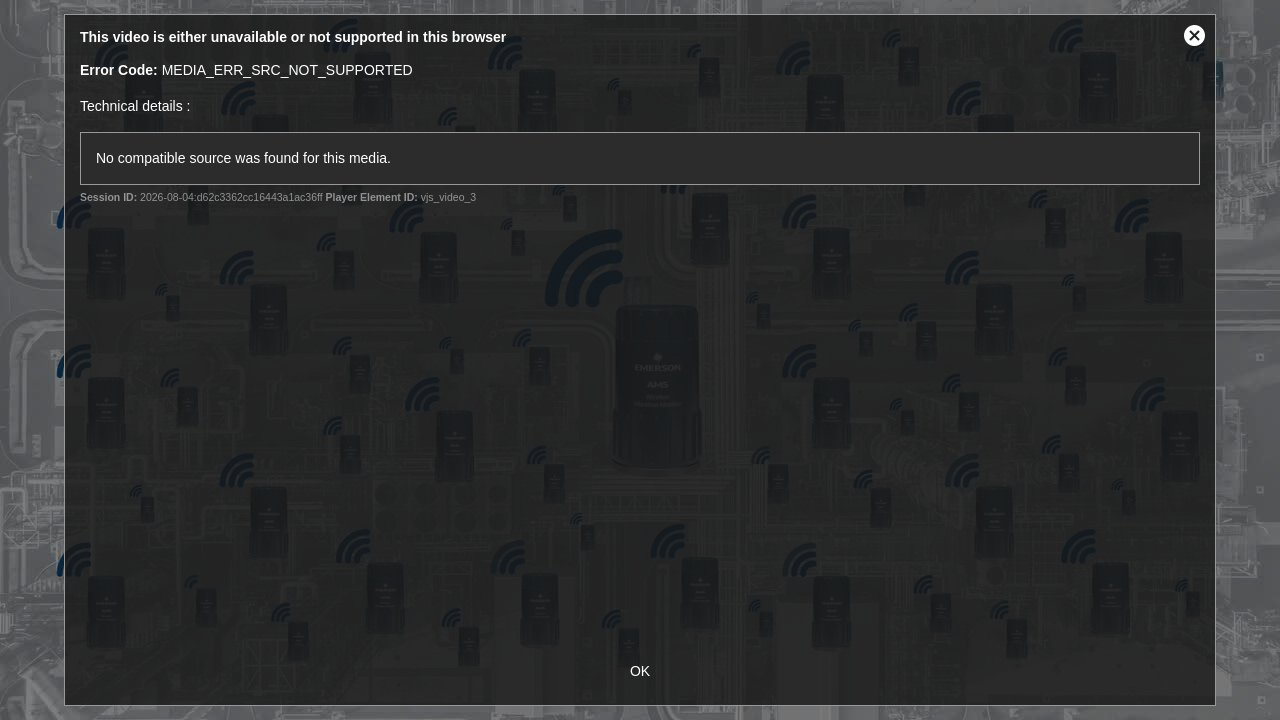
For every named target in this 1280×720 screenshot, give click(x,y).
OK (640, 671)
